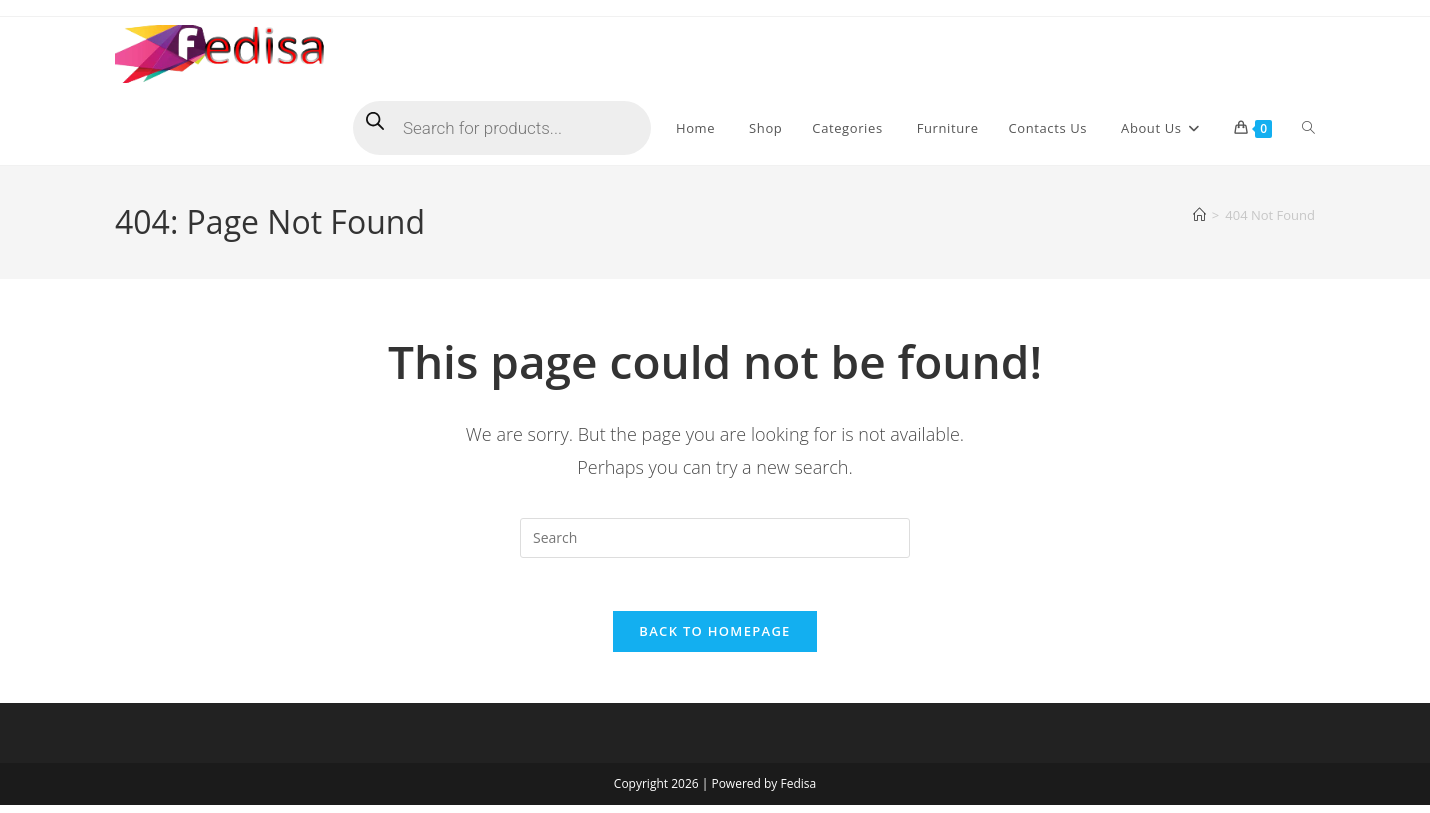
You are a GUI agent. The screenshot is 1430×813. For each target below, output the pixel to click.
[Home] (1199, 215)
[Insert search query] (715, 538)
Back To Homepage (714, 639)
